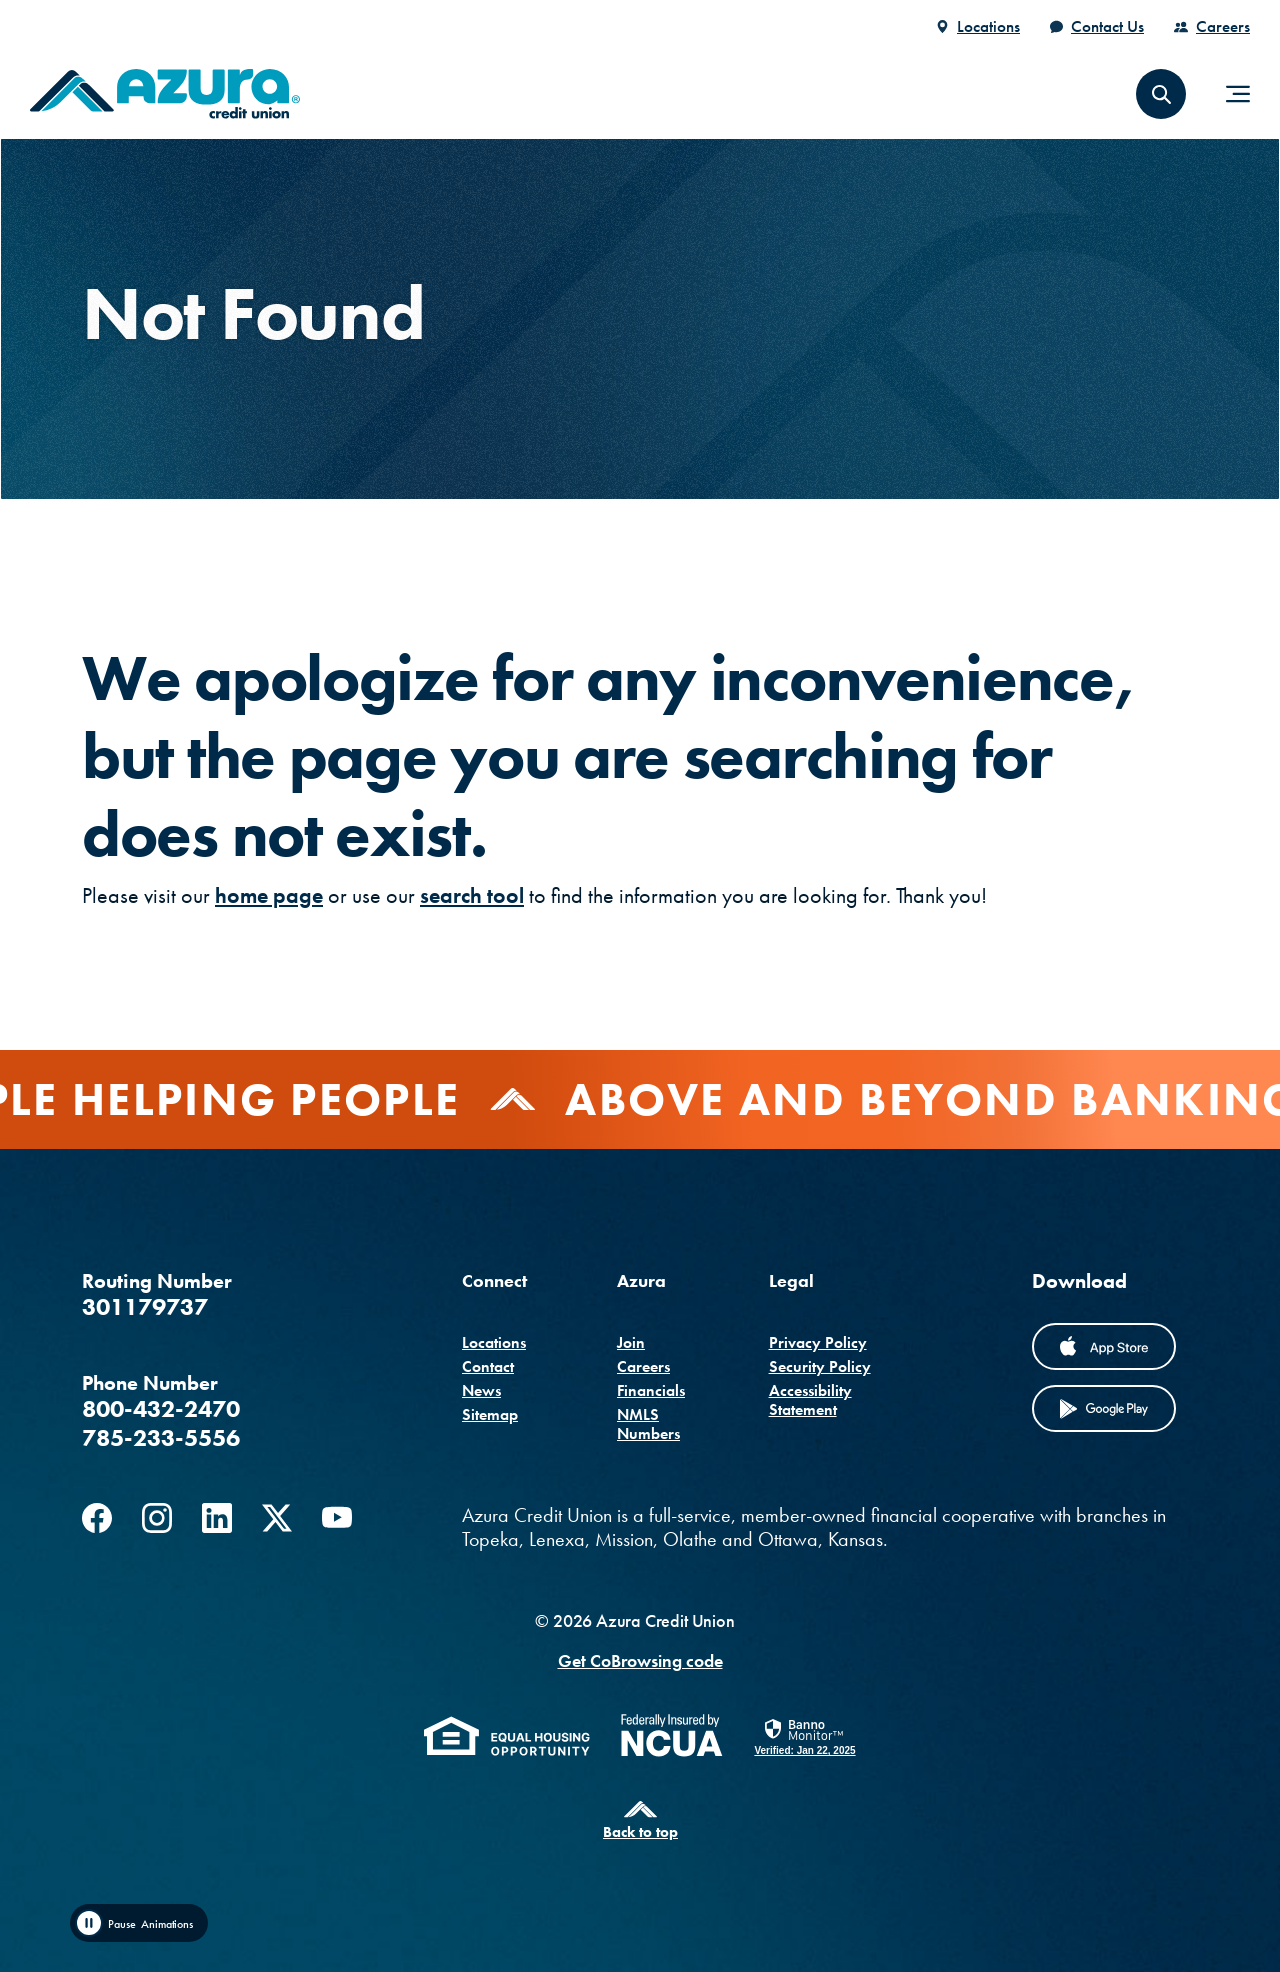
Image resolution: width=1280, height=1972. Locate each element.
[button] (1161, 94)
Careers (1223, 26)
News (481, 1390)
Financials (651, 1390)
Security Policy (820, 1366)
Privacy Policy (818, 1342)
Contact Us (1107, 26)
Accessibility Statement (810, 1400)
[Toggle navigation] (1238, 94)
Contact (488, 1366)
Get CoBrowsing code (640, 1661)
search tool (472, 895)
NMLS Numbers (648, 1424)
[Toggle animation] (139, 1923)
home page (269, 895)
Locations (988, 26)
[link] (804, 1735)
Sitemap (490, 1414)
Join (631, 1342)
